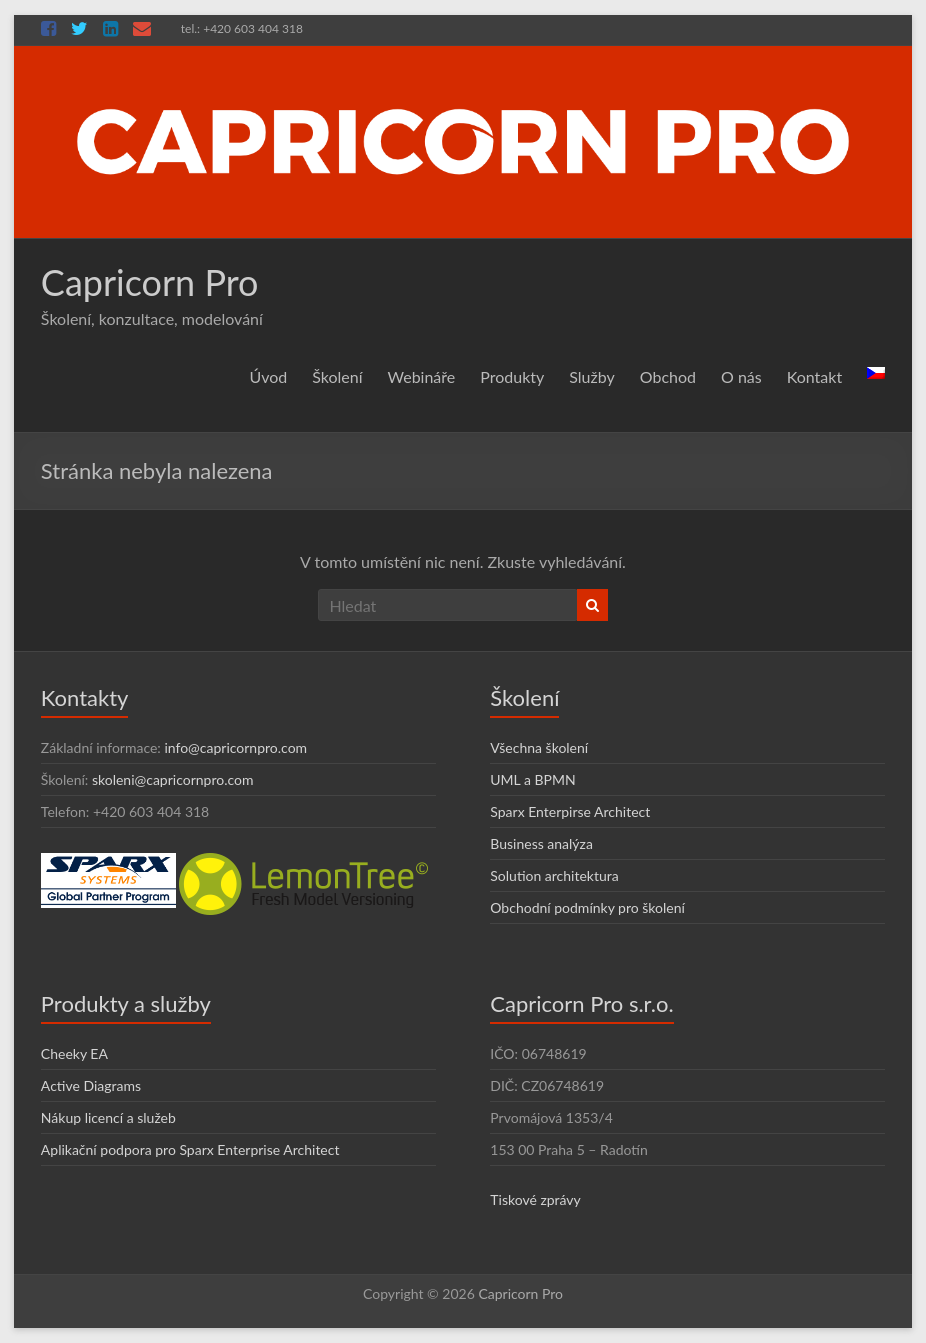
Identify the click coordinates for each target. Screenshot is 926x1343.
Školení (337, 376)
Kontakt (814, 376)
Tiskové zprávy (535, 1199)
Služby (591, 376)
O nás (741, 376)
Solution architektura (554, 875)
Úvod (269, 376)
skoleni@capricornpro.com (173, 779)
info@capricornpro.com (235, 747)
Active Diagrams (91, 1085)
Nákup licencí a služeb (108, 1117)
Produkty (512, 376)
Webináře (422, 376)
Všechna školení (539, 747)
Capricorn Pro (150, 282)
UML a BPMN (532, 779)
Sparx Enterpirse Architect (570, 811)
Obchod (668, 376)
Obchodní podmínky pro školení (587, 907)
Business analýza (541, 843)
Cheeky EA (74, 1053)
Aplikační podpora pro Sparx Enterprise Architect (190, 1149)
